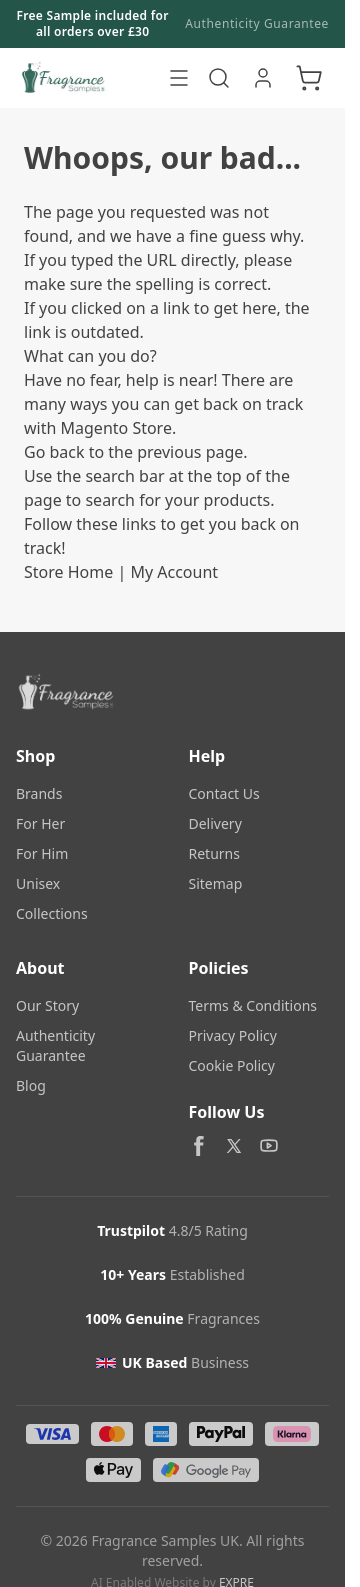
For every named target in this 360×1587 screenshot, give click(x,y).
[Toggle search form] (219, 78)
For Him (42, 853)
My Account (174, 572)
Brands (39, 793)
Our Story (47, 1005)
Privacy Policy (233, 1035)
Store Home (68, 572)
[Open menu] (179, 78)
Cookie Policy (232, 1065)
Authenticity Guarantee (257, 24)
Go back (54, 452)
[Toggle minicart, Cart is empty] (309, 78)
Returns (214, 853)
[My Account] (263, 78)
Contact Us (224, 793)
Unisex (38, 883)
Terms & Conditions (253, 1005)
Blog (31, 1085)
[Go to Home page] (86, 78)
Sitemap (216, 883)
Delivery (215, 823)
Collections (52, 913)
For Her (40, 823)
